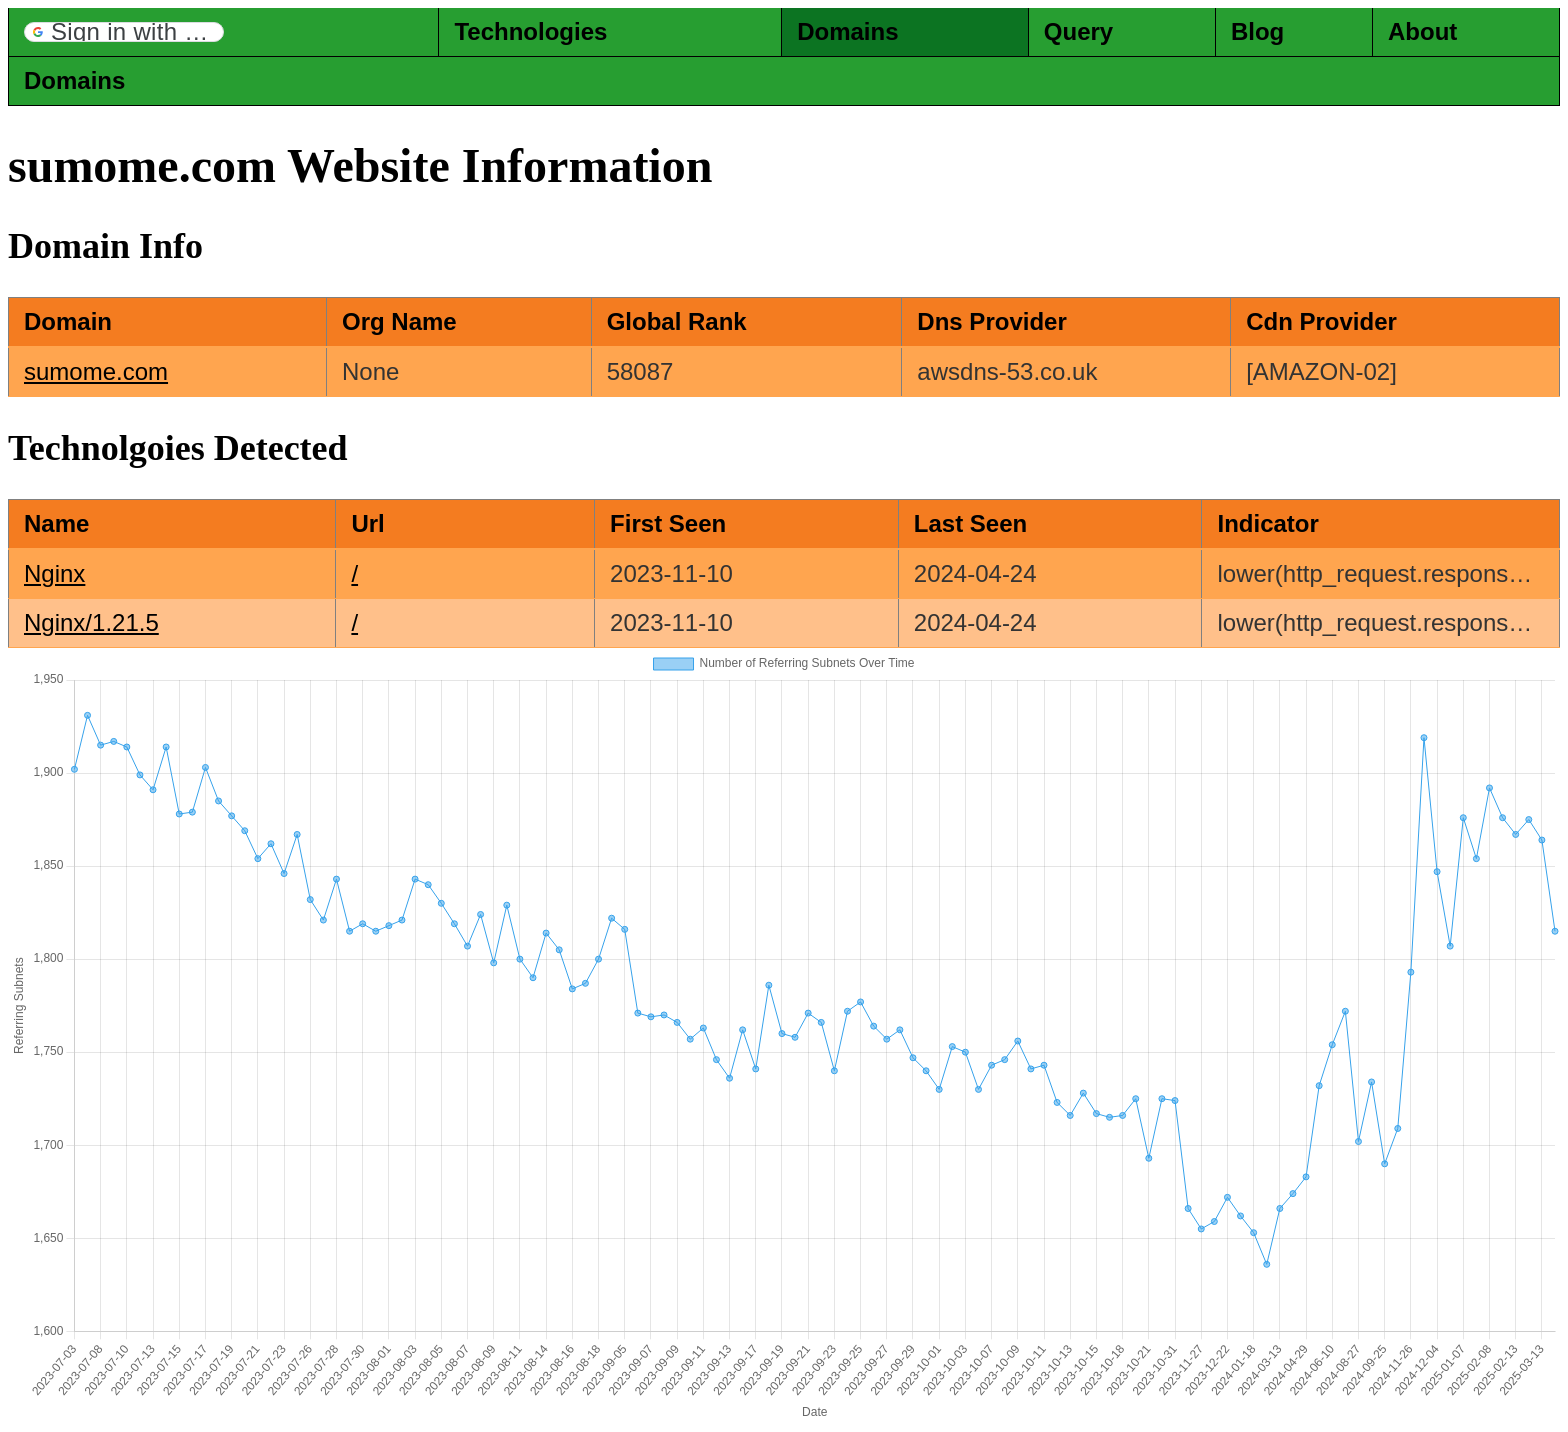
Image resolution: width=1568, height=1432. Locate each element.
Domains (847, 31)
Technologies (530, 31)
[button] (124, 32)
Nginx (54, 573)
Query (1078, 31)
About (1422, 31)
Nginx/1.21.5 (91, 622)
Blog (1257, 31)
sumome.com (96, 371)
